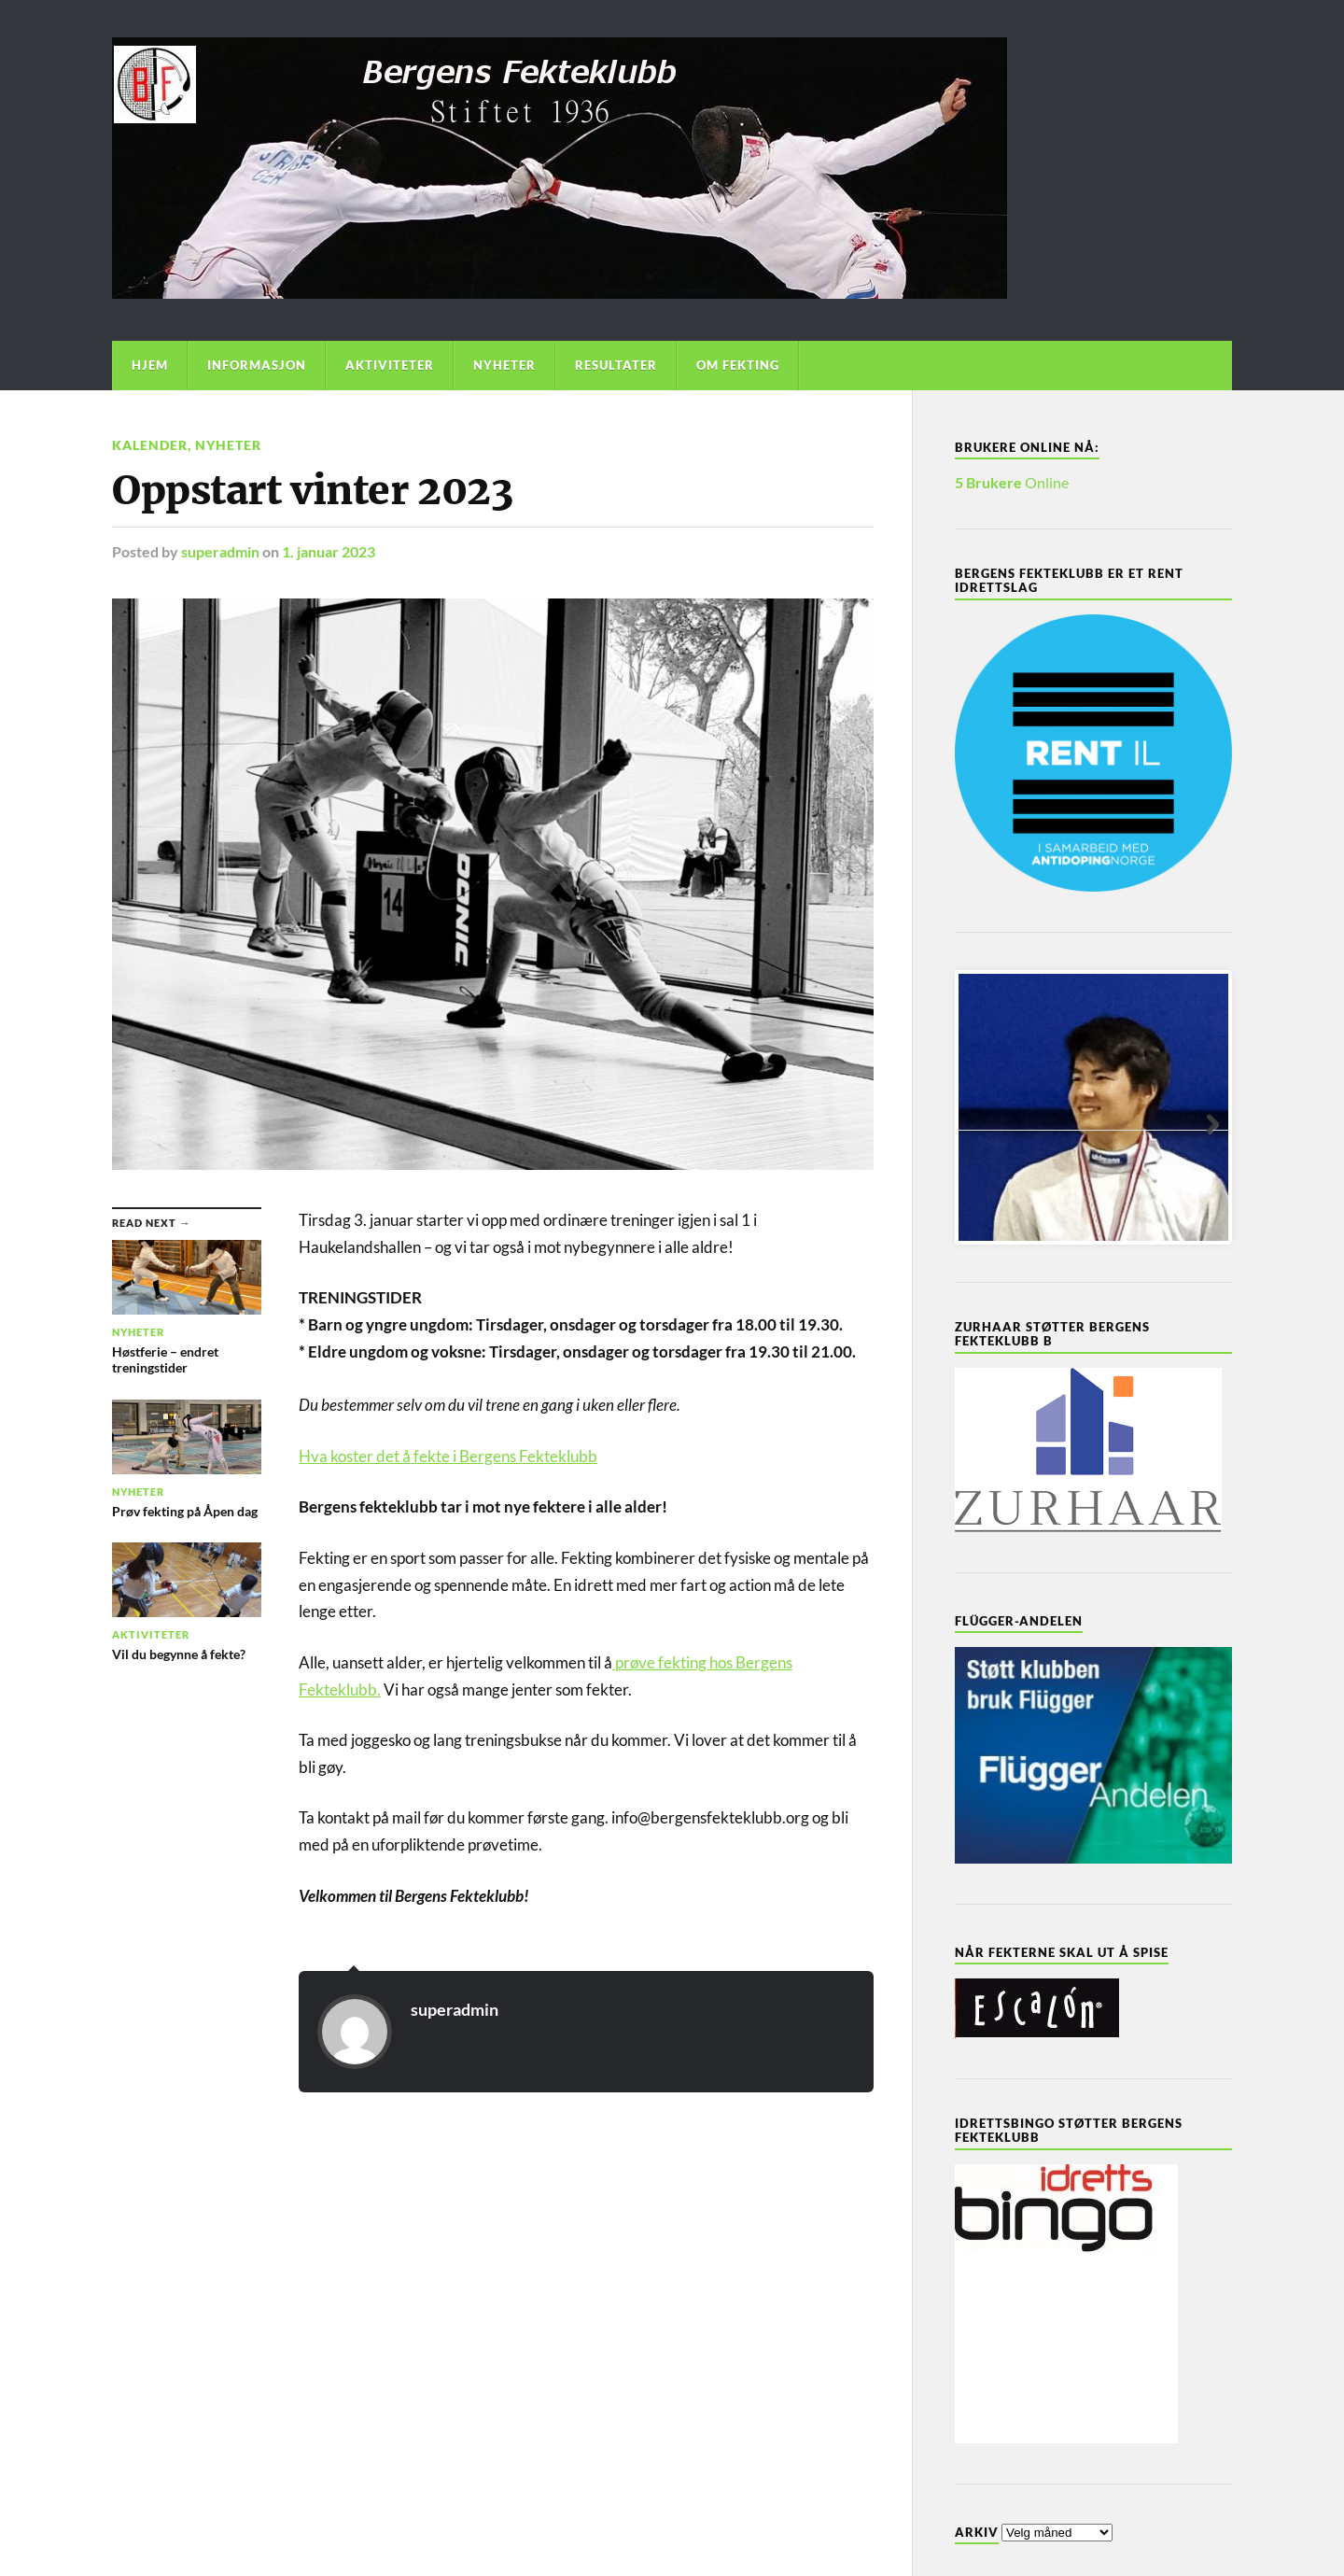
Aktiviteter (389, 365)
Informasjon (256, 365)
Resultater (616, 365)
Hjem (150, 365)
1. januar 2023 (328, 551)
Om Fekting (737, 365)
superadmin (220, 551)
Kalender (150, 445)
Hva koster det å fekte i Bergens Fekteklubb (448, 1456)
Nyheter (504, 365)
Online (1012, 482)
